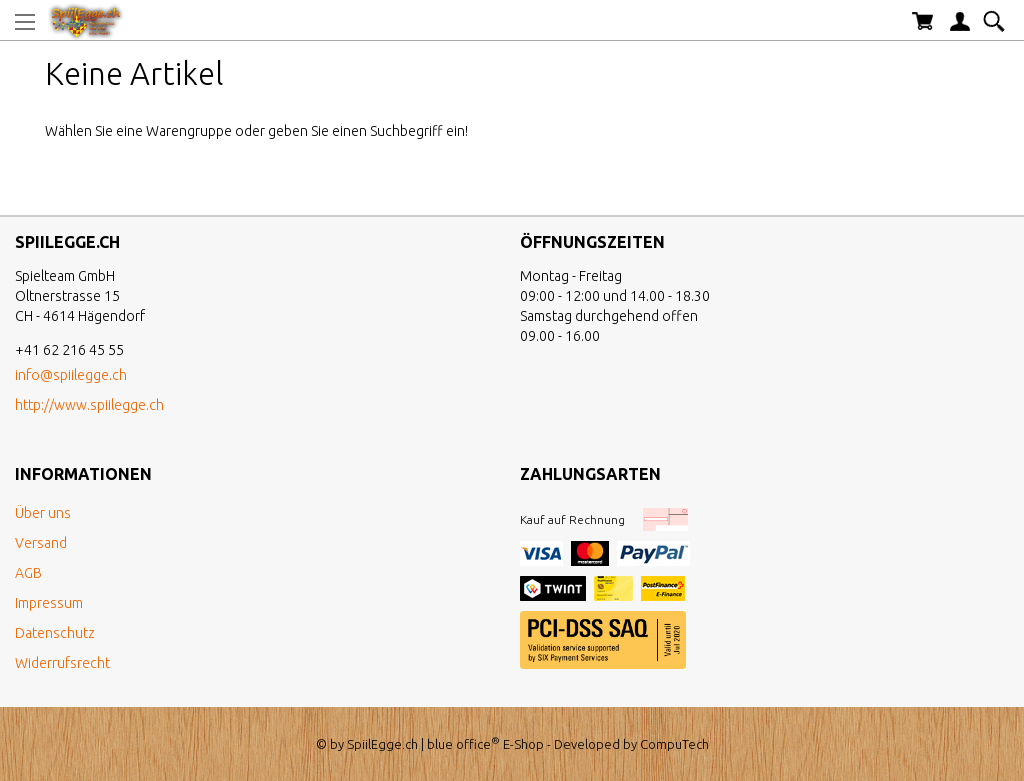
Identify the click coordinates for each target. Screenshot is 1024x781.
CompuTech (674, 744)
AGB (28, 573)
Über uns (43, 513)
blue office (463, 744)
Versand (41, 543)
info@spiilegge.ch (71, 375)
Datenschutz (55, 633)
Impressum (49, 603)
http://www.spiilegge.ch (89, 405)
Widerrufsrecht (62, 663)
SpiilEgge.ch (382, 744)
